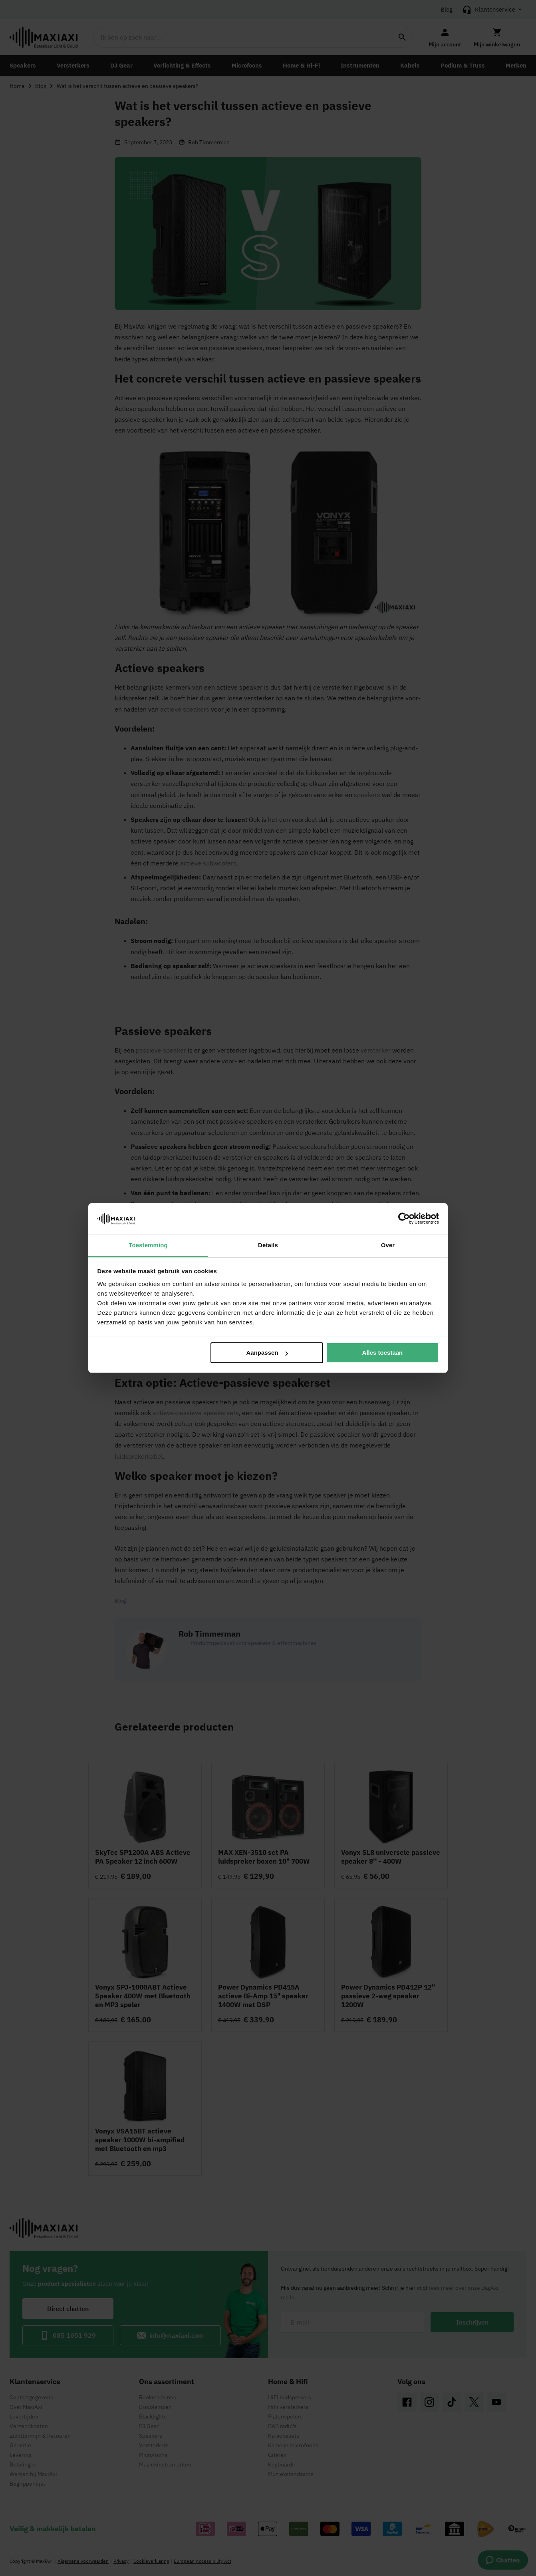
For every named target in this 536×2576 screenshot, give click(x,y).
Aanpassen (267, 1352)
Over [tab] (388, 1245)
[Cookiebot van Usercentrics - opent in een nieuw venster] (404, 1218)
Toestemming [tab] (148, 1245)
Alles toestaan (382, 1352)
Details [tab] (268, 1245)
